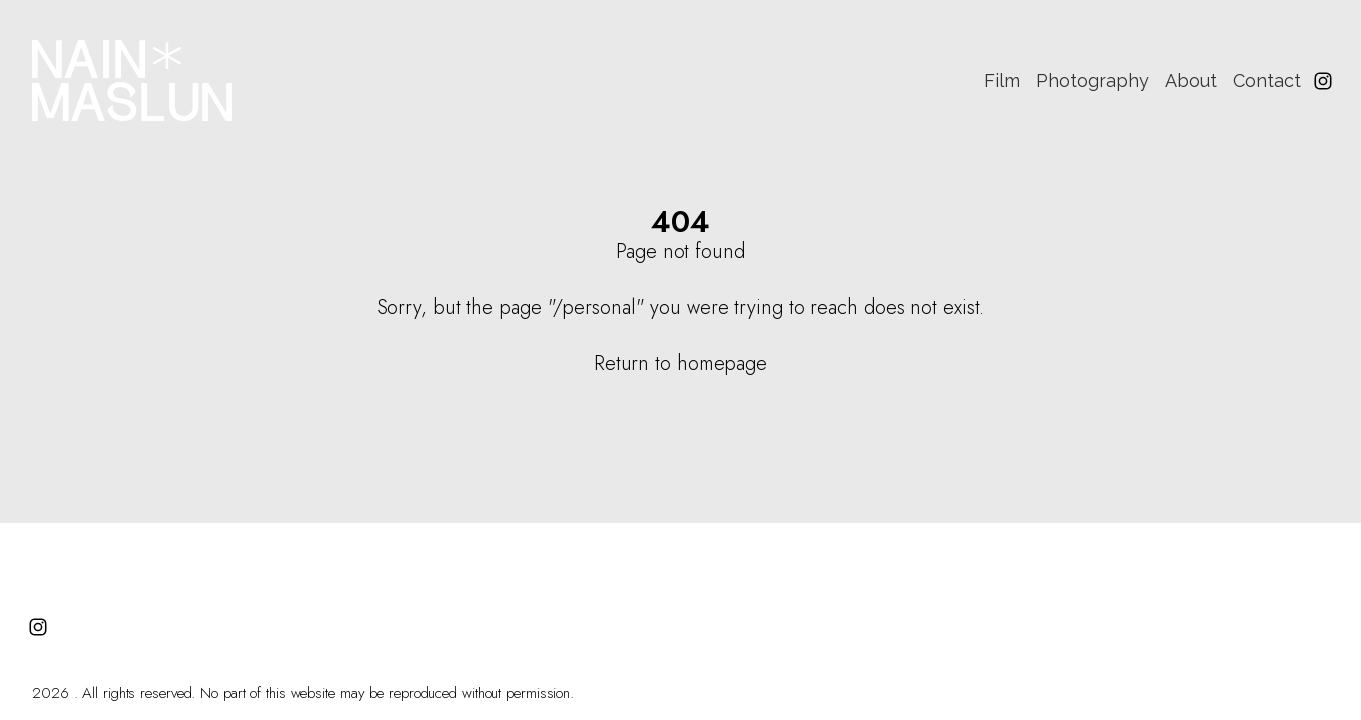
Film (1002, 80)
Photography (1092, 80)
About (1191, 80)
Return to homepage (680, 363)
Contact (1267, 80)
